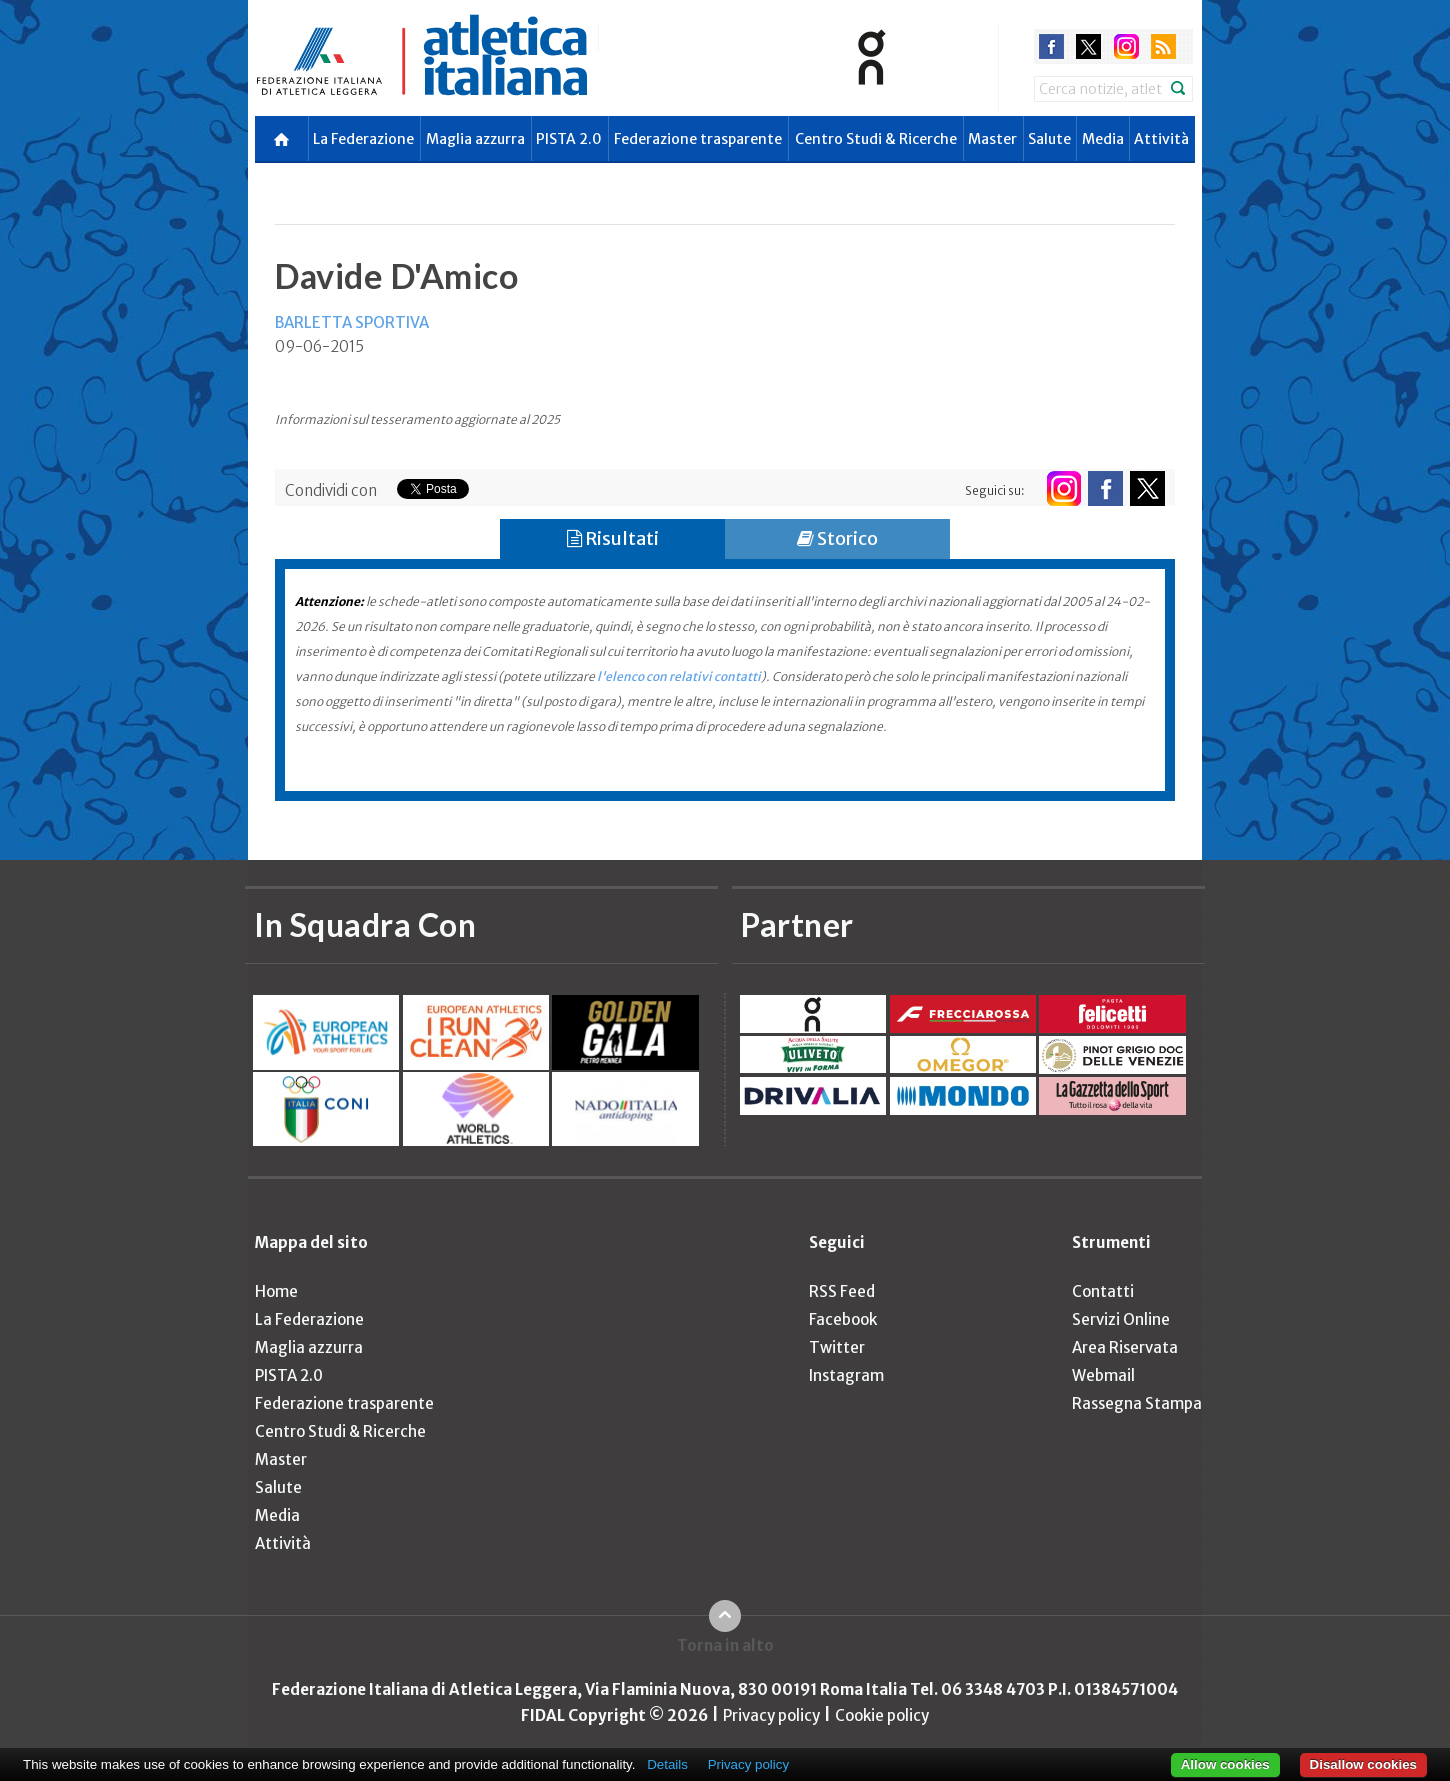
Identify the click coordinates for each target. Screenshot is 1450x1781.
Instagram (846, 1375)
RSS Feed (842, 1291)
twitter (1088, 46)
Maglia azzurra (475, 139)
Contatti (1103, 1291)
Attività (1161, 139)
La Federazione (363, 139)
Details (667, 1764)
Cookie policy (882, 1715)
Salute (1049, 139)
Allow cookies (1225, 1764)
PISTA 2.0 (569, 139)
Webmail (1103, 1375)
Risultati (613, 538)
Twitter (837, 1347)
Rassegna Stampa (1137, 1403)
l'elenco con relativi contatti (679, 676)
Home (276, 1291)
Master (992, 139)
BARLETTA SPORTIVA (352, 322)
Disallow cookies (1363, 1764)
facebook (1051, 46)
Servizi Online (1121, 1319)
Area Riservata (1125, 1347)
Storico (837, 538)
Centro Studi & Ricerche (876, 139)
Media (1103, 139)
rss (1163, 46)
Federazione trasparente (698, 139)
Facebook (843, 1319)
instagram (1126, 46)
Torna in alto (725, 1645)
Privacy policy (771, 1715)
